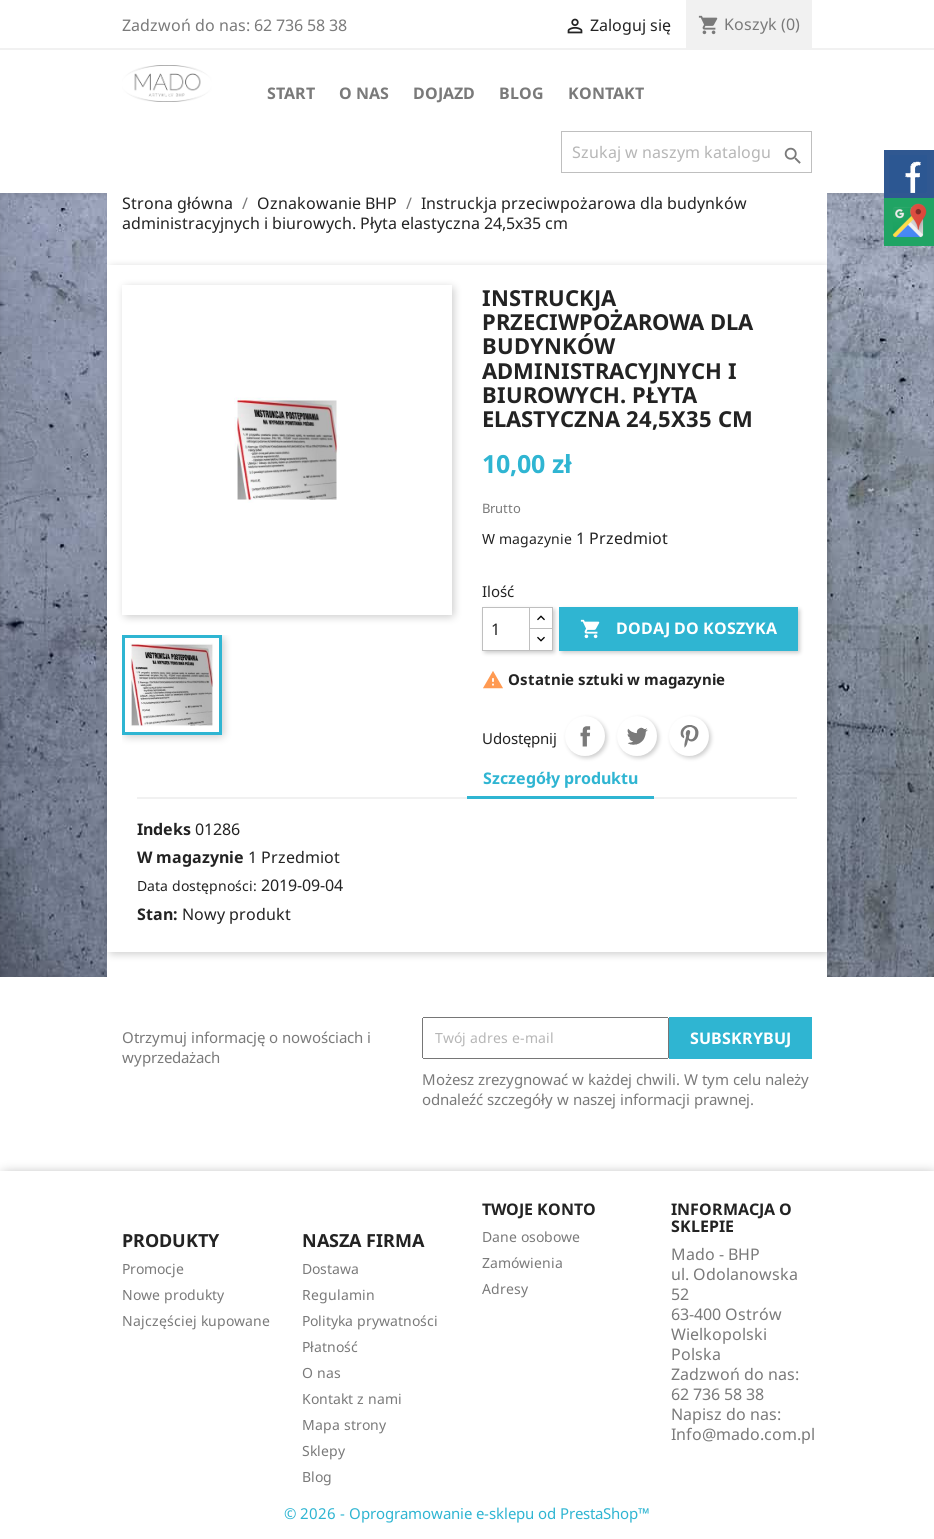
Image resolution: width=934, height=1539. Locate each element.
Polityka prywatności (370, 1320)
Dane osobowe (531, 1236)
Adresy (505, 1288)
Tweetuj (637, 736)
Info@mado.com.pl (743, 1434)
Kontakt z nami (352, 1398)
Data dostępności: (197, 885)
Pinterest (689, 736)
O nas (364, 93)
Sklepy (323, 1450)
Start (291, 93)
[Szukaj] (686, 152)
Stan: (157, 914)
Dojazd (444, 93)
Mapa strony (344, 1424)
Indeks (164, 829)
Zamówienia (522, 1262)
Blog (521, 93)
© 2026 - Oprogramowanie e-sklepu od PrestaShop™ (467, 1513)
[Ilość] (506, 629)
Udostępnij (585, 736)
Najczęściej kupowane (196, 1320)
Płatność (330, 1346)
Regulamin (338, 1294)
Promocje (153, 1268)
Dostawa (330, 1268)
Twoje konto (539, 1209)
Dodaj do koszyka (678, 629)
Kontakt (606, 93)
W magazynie (527, 538)
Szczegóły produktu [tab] (560, 778)
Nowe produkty (173, 1294)
